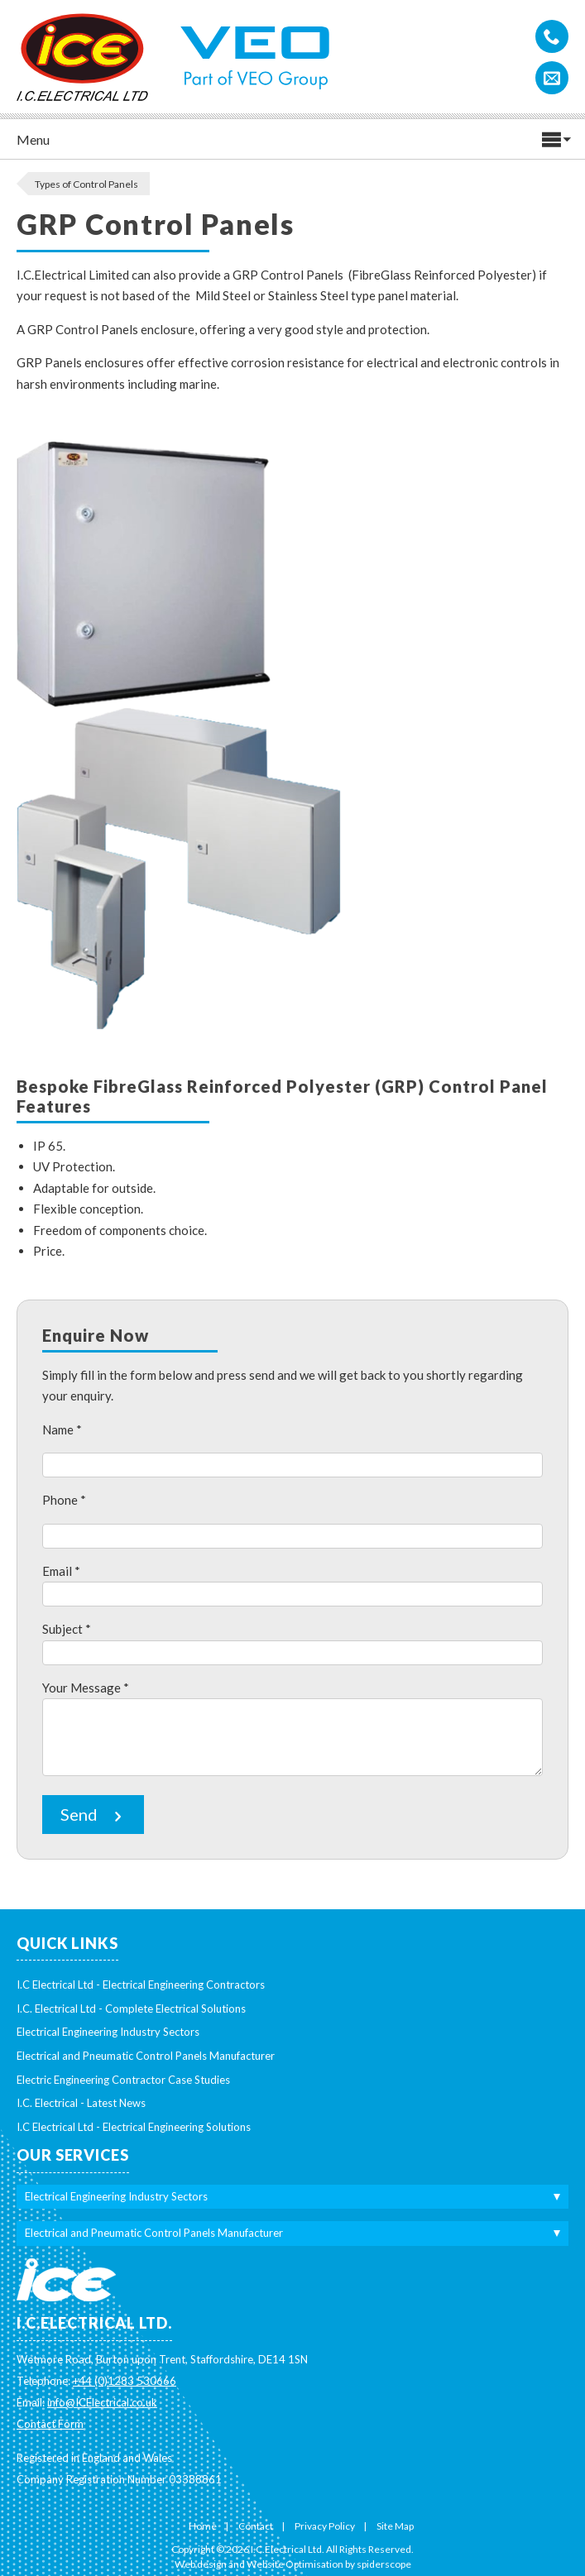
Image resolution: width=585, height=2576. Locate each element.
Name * (62, 1429)
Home (203, 2526)
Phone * (64, 1499)
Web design (201, 2564)
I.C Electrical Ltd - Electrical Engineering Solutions (134, 2126)
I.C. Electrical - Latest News (81, 2102)
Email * (61, 1570)
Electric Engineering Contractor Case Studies (123, 2079)
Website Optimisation (295, 2564)
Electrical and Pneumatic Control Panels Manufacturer (146, 2055)
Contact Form (50, 2423)
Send (93, 1814)
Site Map (395, 2526)
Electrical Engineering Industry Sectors (108, 2031)
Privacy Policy (325, 2526)
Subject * (66, 1628)
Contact (255, 2526)
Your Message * (85, 1687)
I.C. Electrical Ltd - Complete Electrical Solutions (131, 2008)
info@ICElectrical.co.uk (102, 2402)
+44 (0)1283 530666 (124, 2380)
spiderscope (384, 2564)
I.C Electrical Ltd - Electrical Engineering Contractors (141, 1984)
